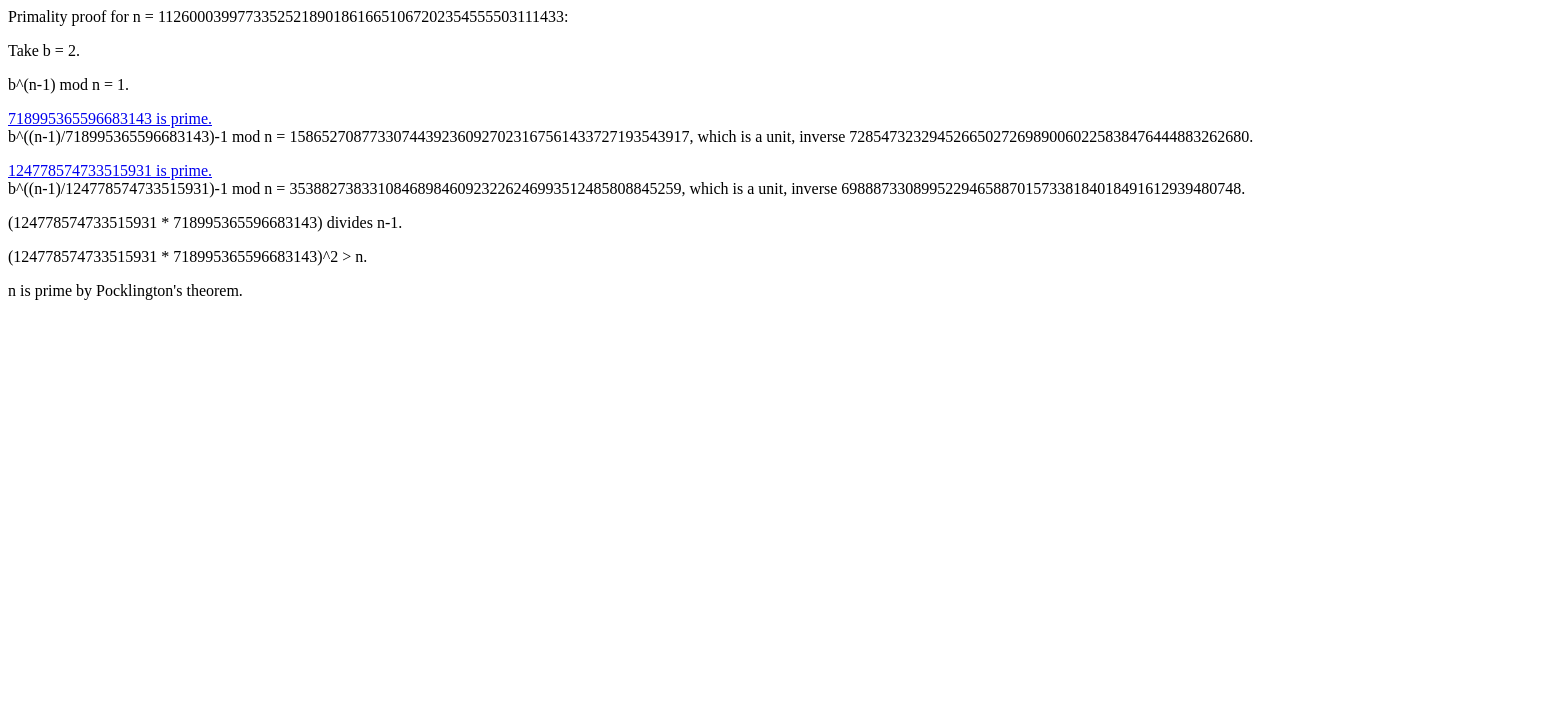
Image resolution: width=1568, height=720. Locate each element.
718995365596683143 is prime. (110, 118)
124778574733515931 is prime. (110, 170)
